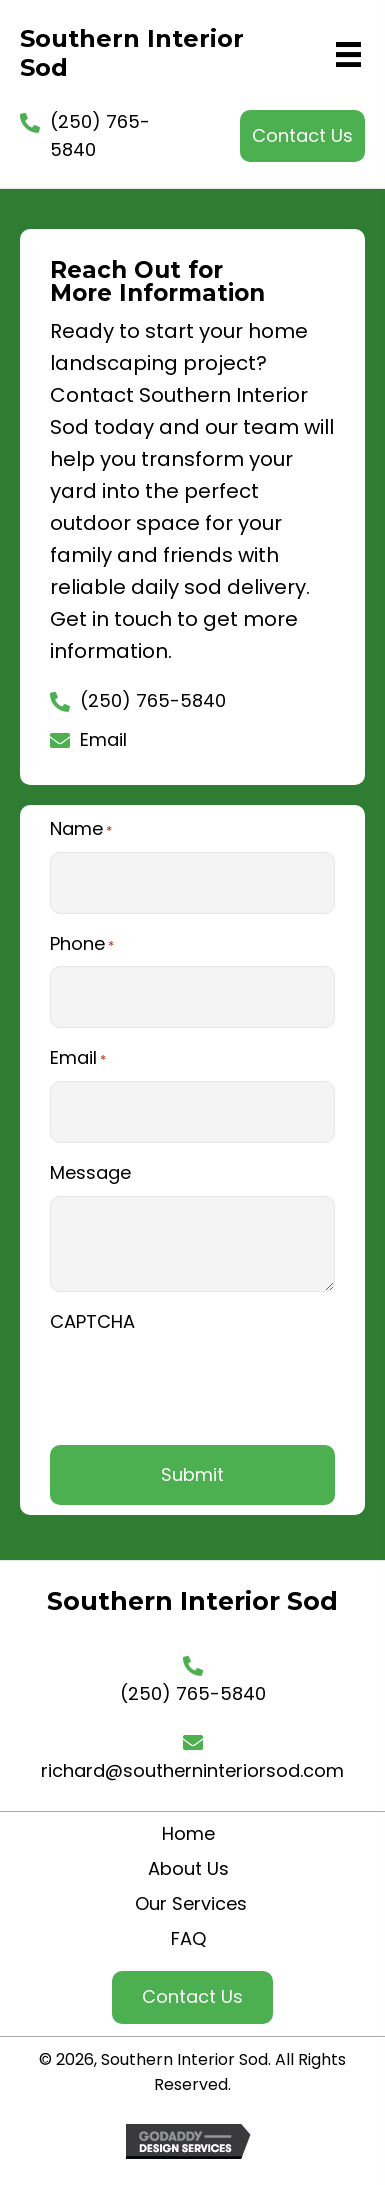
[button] (302, 136)
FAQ (188, 1938)
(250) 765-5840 (153, 700)
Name (81, 829)
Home (188, 1833)
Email (103, 739)
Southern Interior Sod (132, 53)
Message (90, 1172)
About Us (188, 1868)
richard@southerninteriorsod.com (192, 1770)
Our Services (188, 1903)
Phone (82, 944)
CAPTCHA (92, 1321)
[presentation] (202, 1384)
